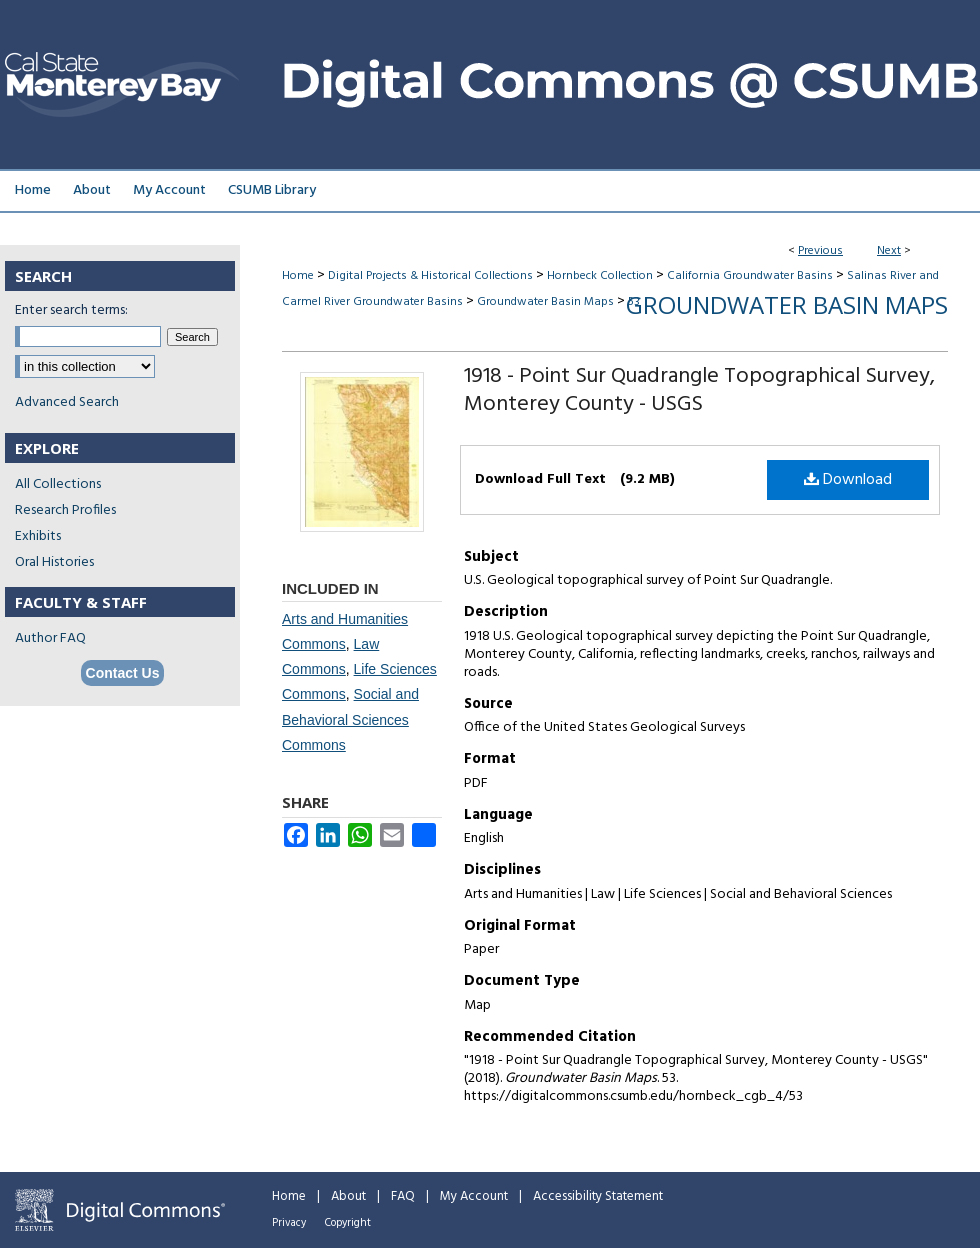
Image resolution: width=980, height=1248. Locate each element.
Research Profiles (65, 510)
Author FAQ (50, 638)
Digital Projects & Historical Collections (430, 276)
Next (889, 251)
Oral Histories (54, 562)
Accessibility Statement (598, 1196)
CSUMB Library (272, 190)
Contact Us (123, 673)
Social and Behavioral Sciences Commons (350, 719)
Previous (820, 251)
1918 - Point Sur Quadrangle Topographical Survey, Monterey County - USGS (699, 390)
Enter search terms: (71, 310)
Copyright (348, 1223)
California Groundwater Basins (750, 276)
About (348, 1196)
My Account (474, 1196)
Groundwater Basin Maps (545, 302)
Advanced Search (67, 402)
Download (848, 480)
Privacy (289, 1223)
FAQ (403, 1196)
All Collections (58, 484)
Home (298, 276)
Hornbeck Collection (600, 276)
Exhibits (38, 536)
